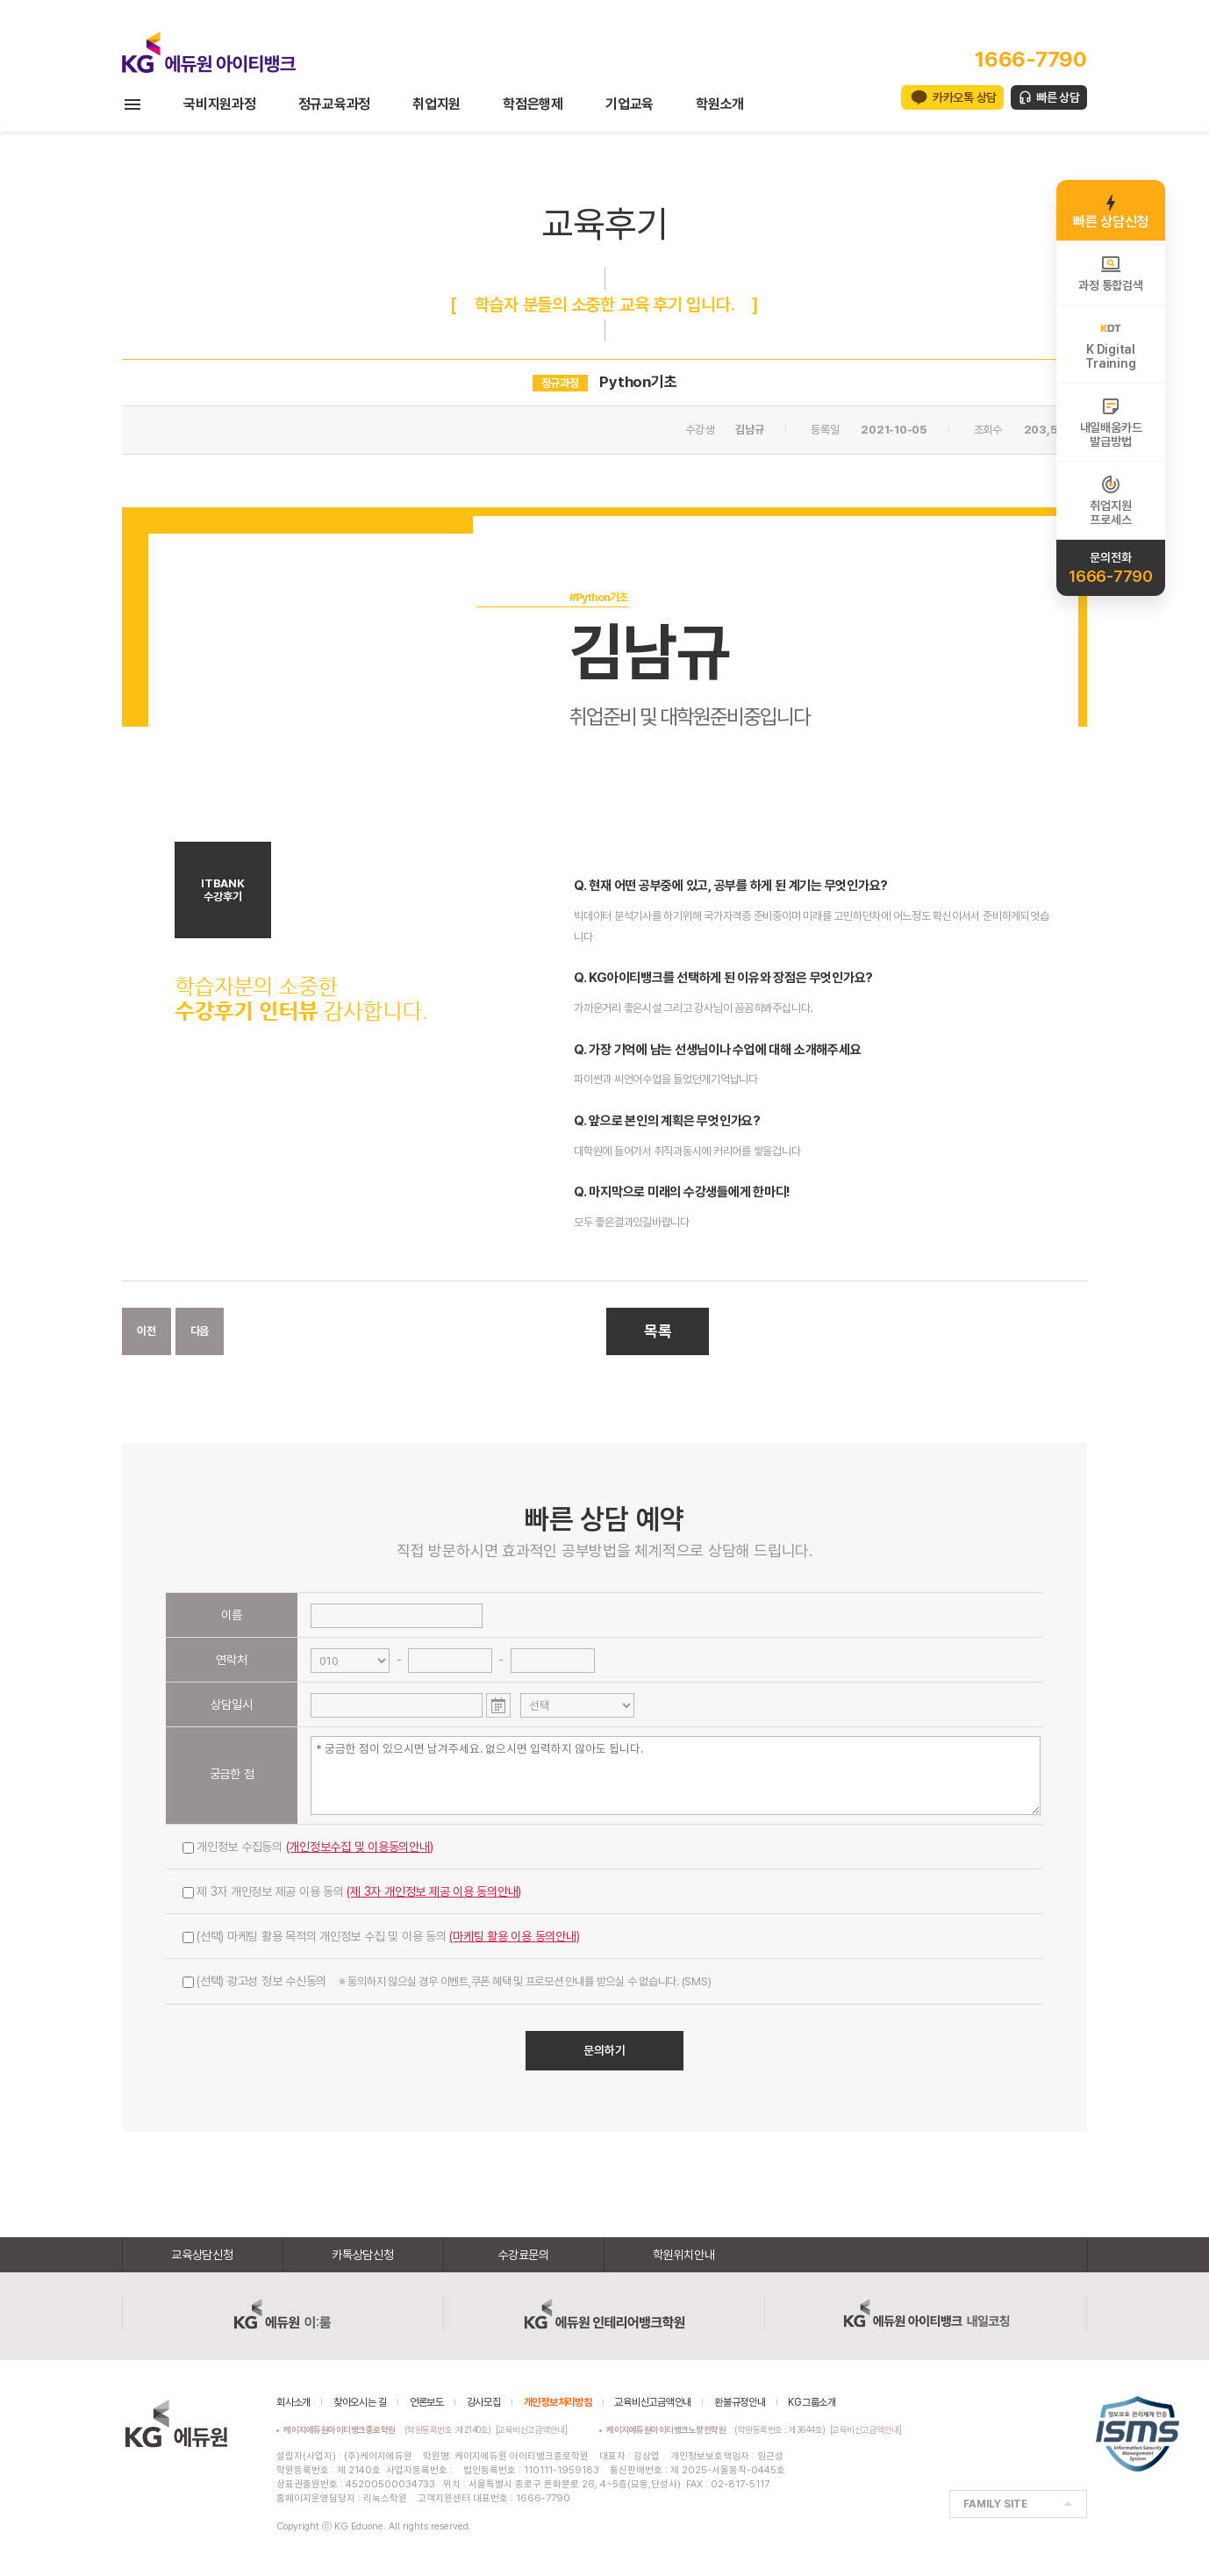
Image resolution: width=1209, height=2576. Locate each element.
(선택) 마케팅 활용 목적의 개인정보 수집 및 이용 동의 (381, 1936)
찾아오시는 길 (360, 2402)
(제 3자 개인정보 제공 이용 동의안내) (434, 1891)
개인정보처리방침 (558, 2402)
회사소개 (293, 2402)
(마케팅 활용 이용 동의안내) (514, 1936)
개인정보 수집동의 (307, 1847)
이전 (146, 1331)
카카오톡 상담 (965, 97)
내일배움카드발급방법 (1111, 422)
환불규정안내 (740, 2402)
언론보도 (427, 2402)
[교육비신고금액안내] (532, 2429)
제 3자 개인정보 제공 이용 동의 (351, 1891)
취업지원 (436, 104)
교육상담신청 (202, 2255)
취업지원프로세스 (1110, 500)
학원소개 (720, 104)
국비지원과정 (219, 104)
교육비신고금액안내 (652, 2402)
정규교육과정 (334, 104)
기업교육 (629, 104)
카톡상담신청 (363, 2255)
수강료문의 (523, 2255)
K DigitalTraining (1110, 344)
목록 (658, 1331)
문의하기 (604, 2050)
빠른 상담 (1058, 97)
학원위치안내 (684, 2255)
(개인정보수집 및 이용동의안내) (359, 1847)
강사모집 (484, 2402)
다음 (200, 1331)
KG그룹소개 (812, 2402)
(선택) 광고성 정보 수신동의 (446, 1981)
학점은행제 (533, 104)
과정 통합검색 (1110, 273)
